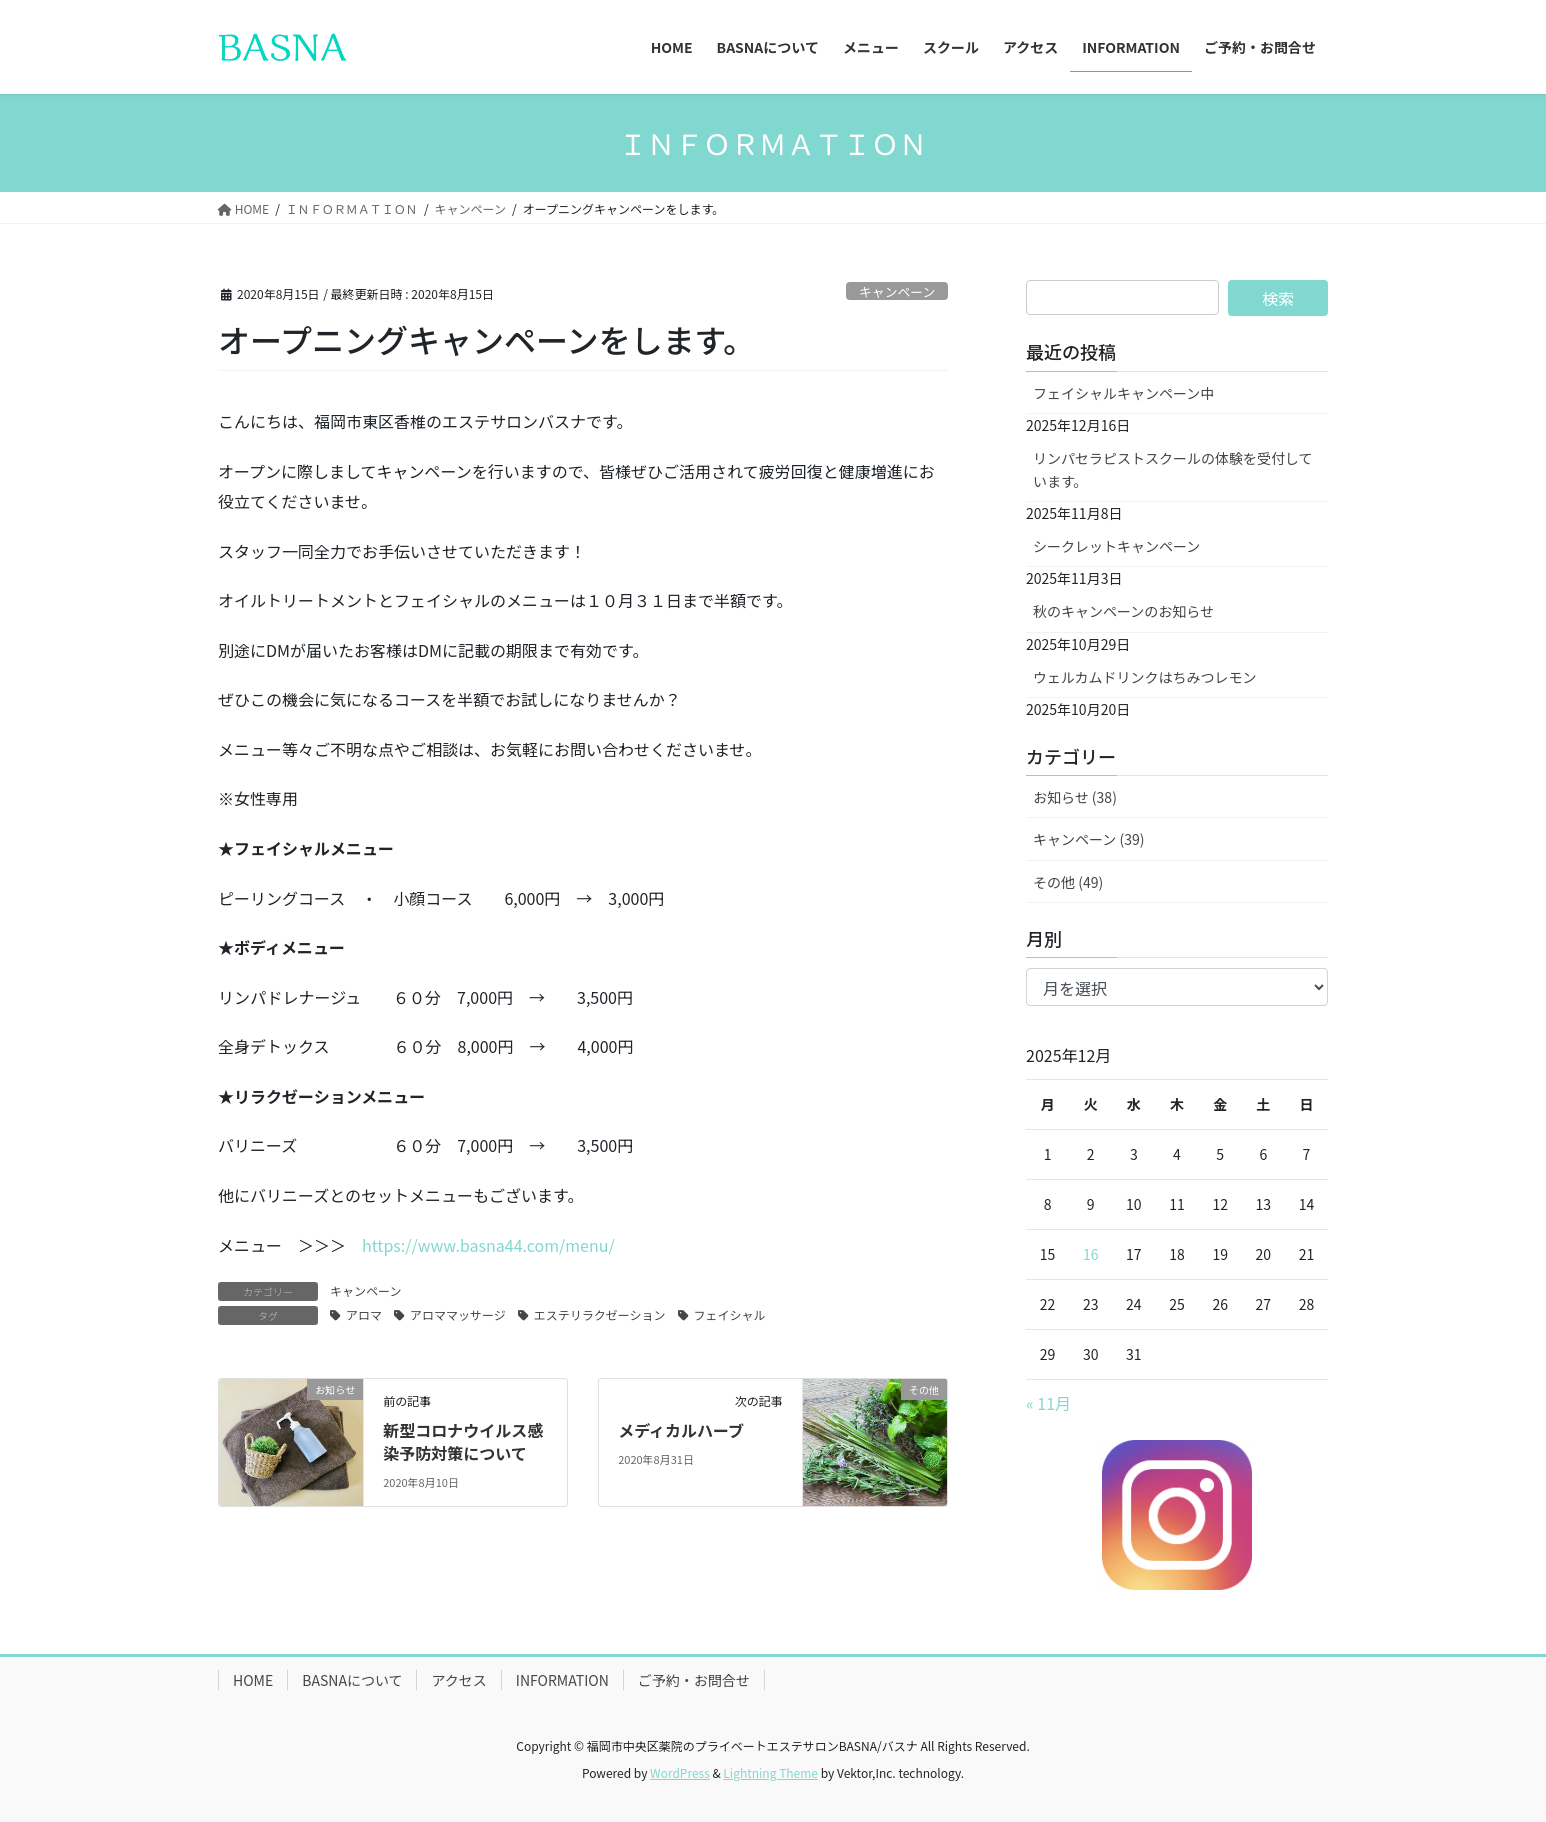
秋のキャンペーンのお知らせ (1123, 611)
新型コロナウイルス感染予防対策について (463, 1441)
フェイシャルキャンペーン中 (1123, 393)
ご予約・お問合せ (694, 1680)
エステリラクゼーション (600, 1314)
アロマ (364, 1314)
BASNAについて (352, 1680)
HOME (253, 1680)
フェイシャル (730, 1314)
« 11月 (1048, 1403)
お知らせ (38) (1075, 797)
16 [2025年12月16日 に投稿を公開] (1091, 1254)
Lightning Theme (770, 1772)
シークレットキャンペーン (1116, 546)
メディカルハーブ (681, 1430)
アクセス (458, 1680)
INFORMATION (562, 1680)
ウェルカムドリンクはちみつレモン (1145, 677)
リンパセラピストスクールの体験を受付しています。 (1173, 469)
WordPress (680, 1772)
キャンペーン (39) (1088, 839)
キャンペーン (897, 291)
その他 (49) (1068, 882)
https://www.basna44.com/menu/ (488, 1245)
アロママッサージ (458, 1314)
